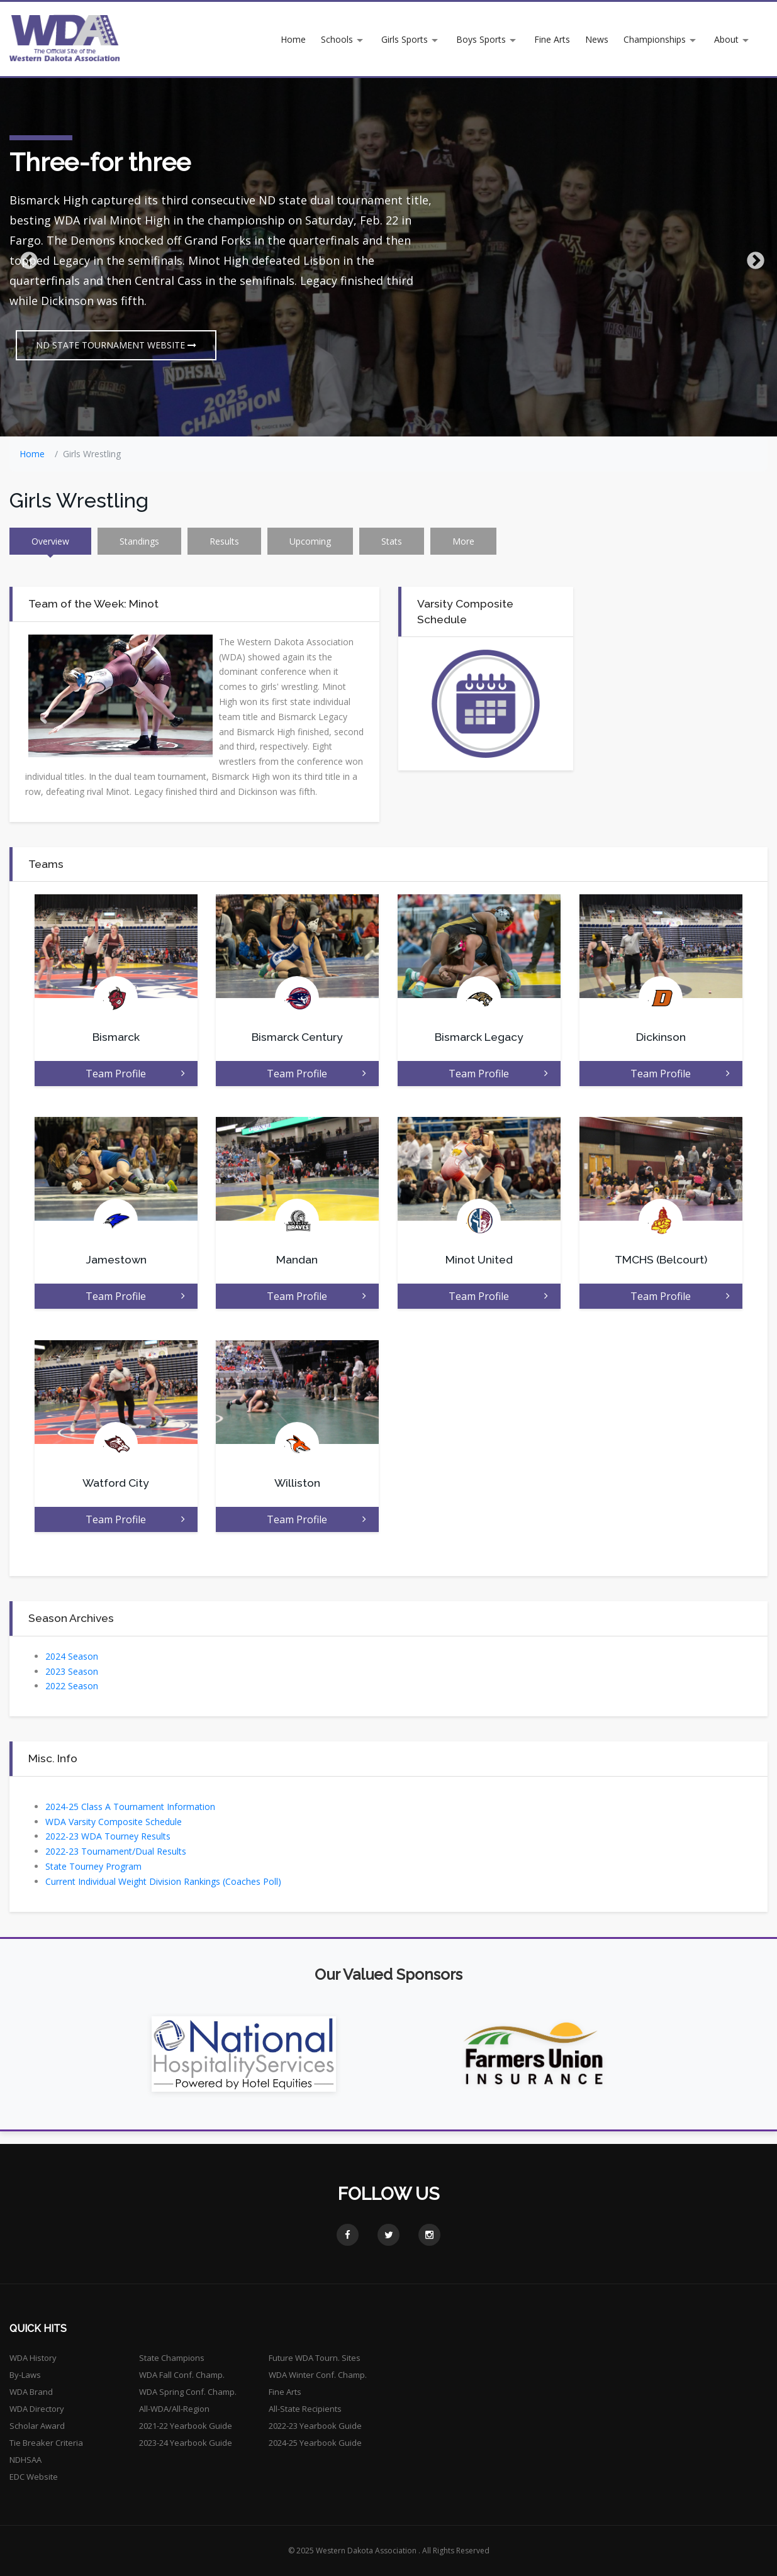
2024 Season (71, 1656)
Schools (337, 39)
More (463, 541)
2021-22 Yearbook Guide (185, 2425)
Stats (391, 541)
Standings (139, 541)
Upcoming (310, 541)
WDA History (33, 2357)
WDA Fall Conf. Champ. (182, 2374)
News (596, 39)
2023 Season (71, 1671)
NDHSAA (25, 2459)
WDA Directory (36, 2408)
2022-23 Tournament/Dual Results (115, 1851)
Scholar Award (37, 2425)
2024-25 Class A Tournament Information (130, 1807)
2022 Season (71, 1686)
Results (224, 541)
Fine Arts (552, 39)
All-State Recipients (305, 2408)
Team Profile (135, 1073)
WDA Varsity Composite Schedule (113, 1822)
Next (752, 257)
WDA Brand (31, 2391)
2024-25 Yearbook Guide (315, 2442)
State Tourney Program (93, 1866)
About (726, 39)
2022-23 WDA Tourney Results (107, 1836)
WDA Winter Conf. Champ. (318, 2374)
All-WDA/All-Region (174, 2408)
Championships (654, 39)
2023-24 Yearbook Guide (185, 2442)
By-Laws (25, 2374)
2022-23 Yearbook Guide (315, 2425)
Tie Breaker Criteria (46, 2442)
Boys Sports (481, 39)
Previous (25, 257)
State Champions (171, 2357)
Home (293, 39)
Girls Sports (404, 39)
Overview (50, 541)
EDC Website (33, 2476)
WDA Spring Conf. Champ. (188, 2391)
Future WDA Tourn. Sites (315, 2357)
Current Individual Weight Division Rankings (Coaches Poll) (163, 1881)
